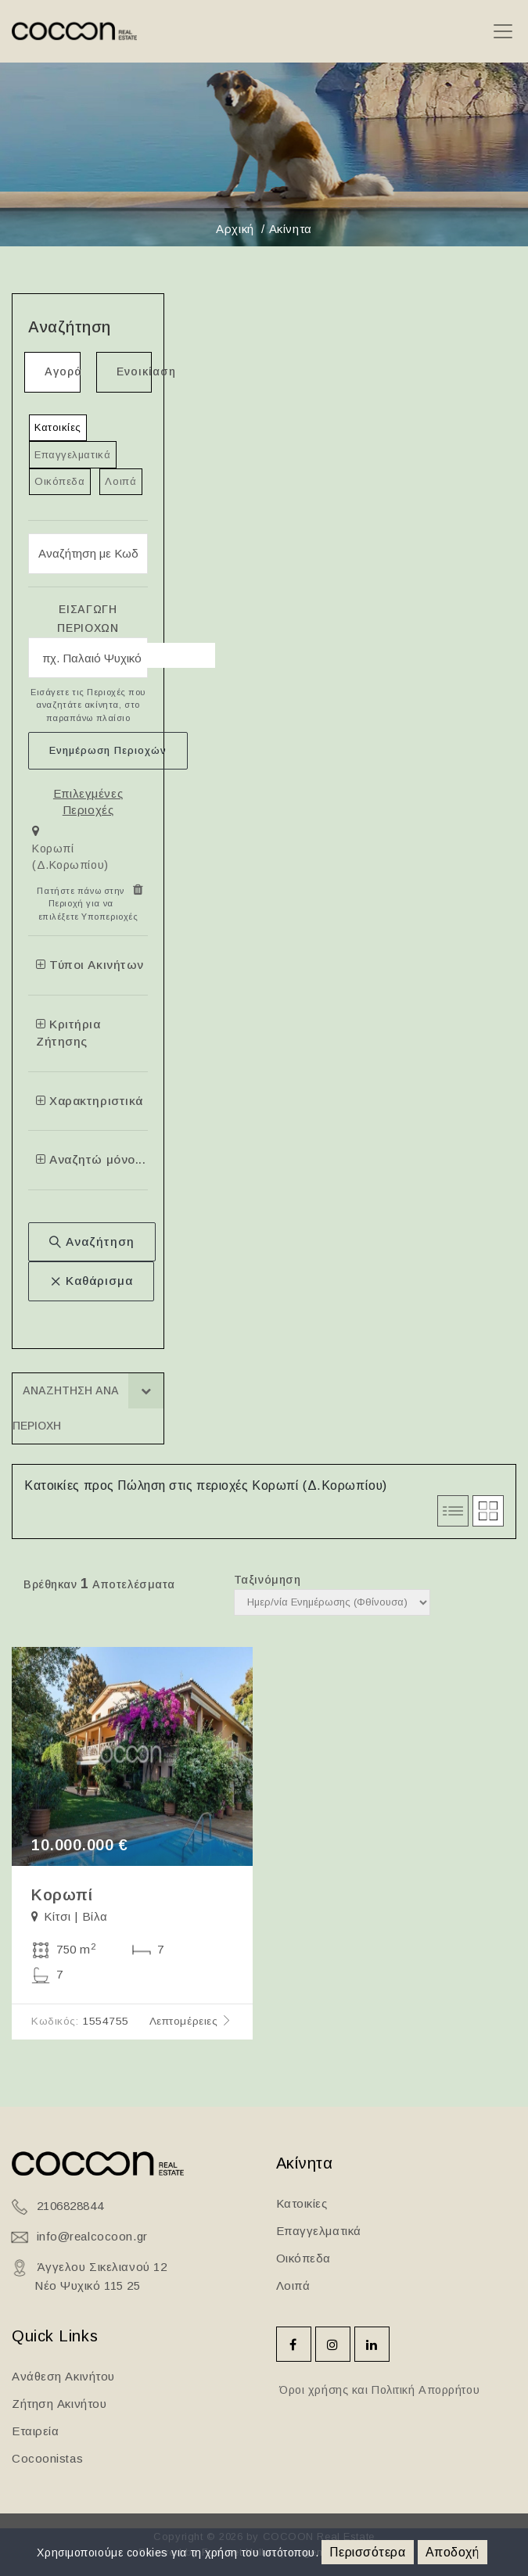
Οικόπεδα (59, 481)
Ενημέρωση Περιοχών (108, 750)
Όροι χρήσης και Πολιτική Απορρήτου (378, 2390)
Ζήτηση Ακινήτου (59, 2403)
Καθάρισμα (91, 1280)
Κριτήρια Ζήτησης (68, 1033)
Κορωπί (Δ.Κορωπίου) (70, 857)
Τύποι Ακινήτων (90, 964)
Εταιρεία (35, 2431)
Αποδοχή (453, 2552)
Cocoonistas (47, 2458)
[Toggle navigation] (502, 31)
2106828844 (70, 2205)
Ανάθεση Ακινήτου (63, 2376)
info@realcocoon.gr (92, 2236)
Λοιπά (120, 481)
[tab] (88, 851)
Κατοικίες (57, 427)
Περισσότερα (367, 2552)
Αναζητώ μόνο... (91, 1159)
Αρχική (234, 228)
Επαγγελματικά (72, 455)
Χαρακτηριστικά (89, 1100)
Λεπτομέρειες (191, 2021)
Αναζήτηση (92, 1241)
